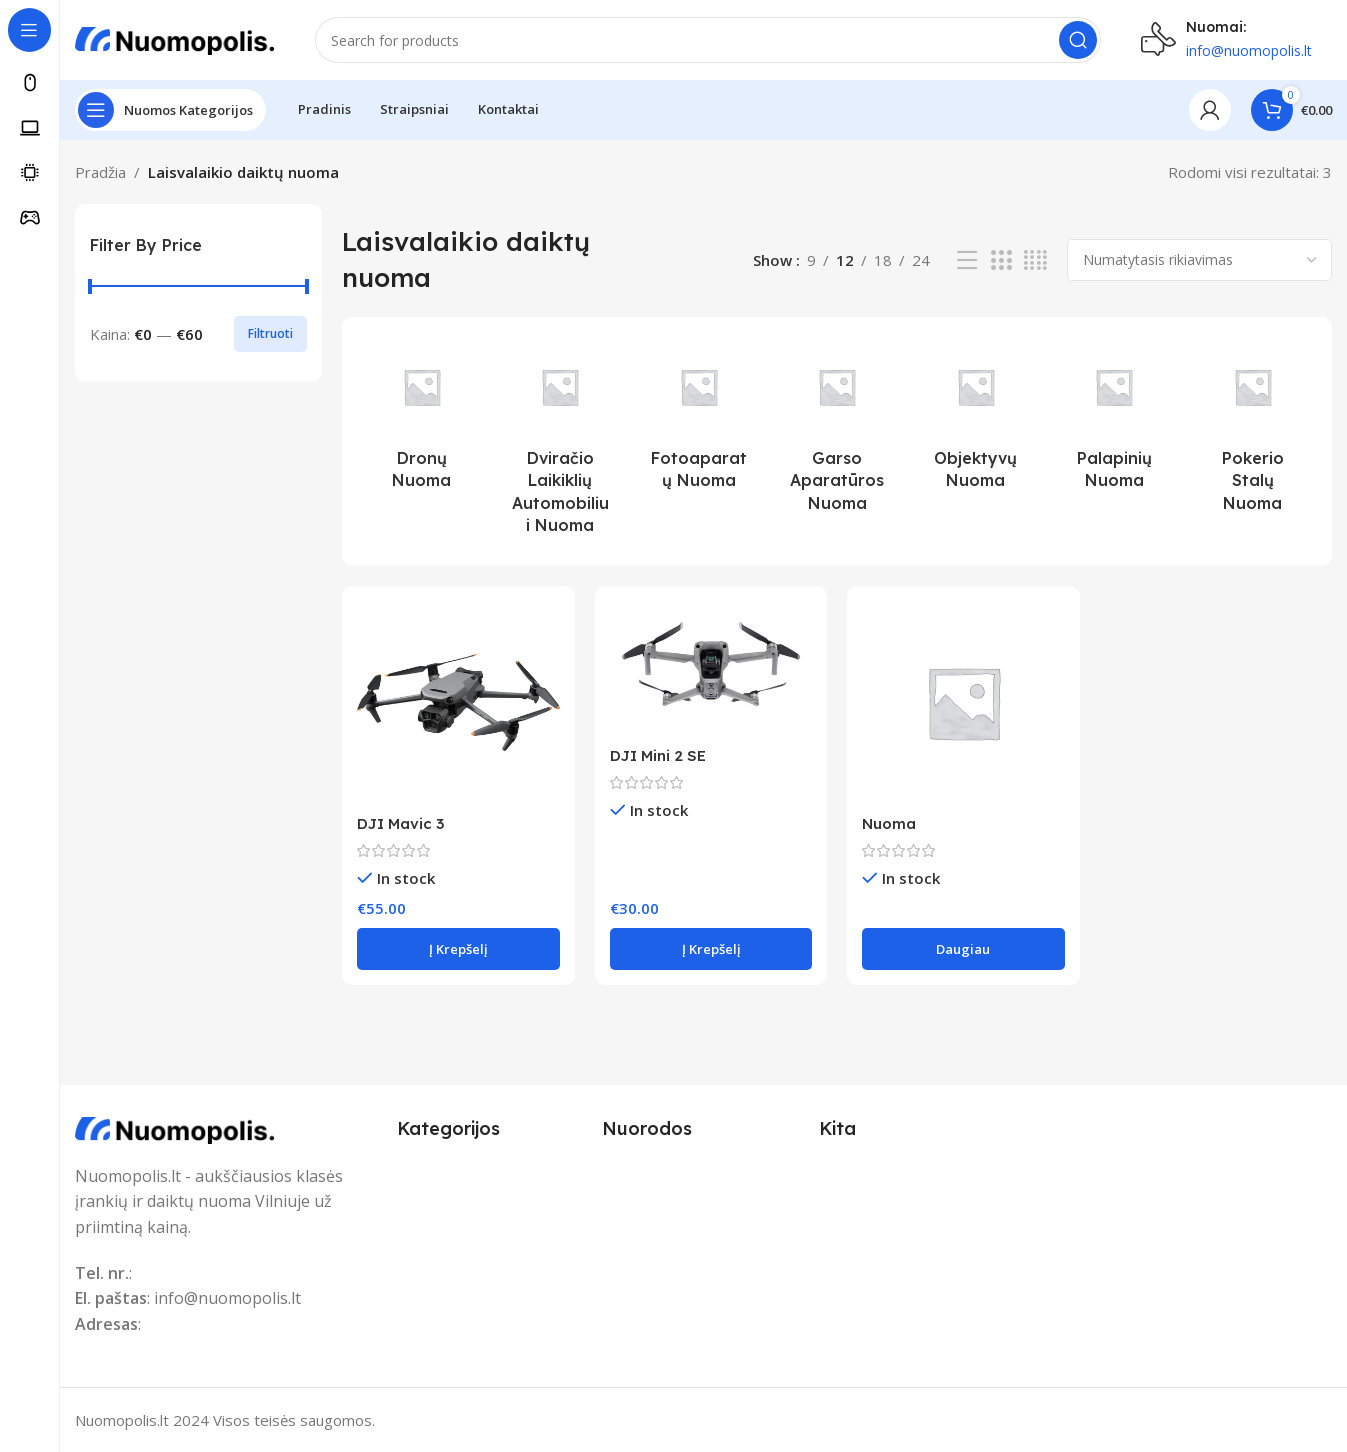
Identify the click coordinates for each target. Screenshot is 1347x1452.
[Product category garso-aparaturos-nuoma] (837, 430)
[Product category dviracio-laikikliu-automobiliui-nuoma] (560, 442)
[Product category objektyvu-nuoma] (975, 419)
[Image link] (175, 1127)
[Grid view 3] (1001, 260)
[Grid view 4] (1035, 260)
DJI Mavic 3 (400, 823)
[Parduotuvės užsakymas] (1199, 260)
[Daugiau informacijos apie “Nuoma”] (963, 949)
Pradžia (100, 172)
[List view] (967, 260)
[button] (458, 949)
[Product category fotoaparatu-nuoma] (698, 419)
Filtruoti (270, 333)
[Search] (708, 40)
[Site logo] (175, 38)
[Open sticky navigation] (170, 110)
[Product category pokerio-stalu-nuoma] (1252, 430)
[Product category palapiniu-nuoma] (1114, 419)
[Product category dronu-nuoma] (421, 419)
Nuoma (889, 823)
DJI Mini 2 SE (658, 755)
